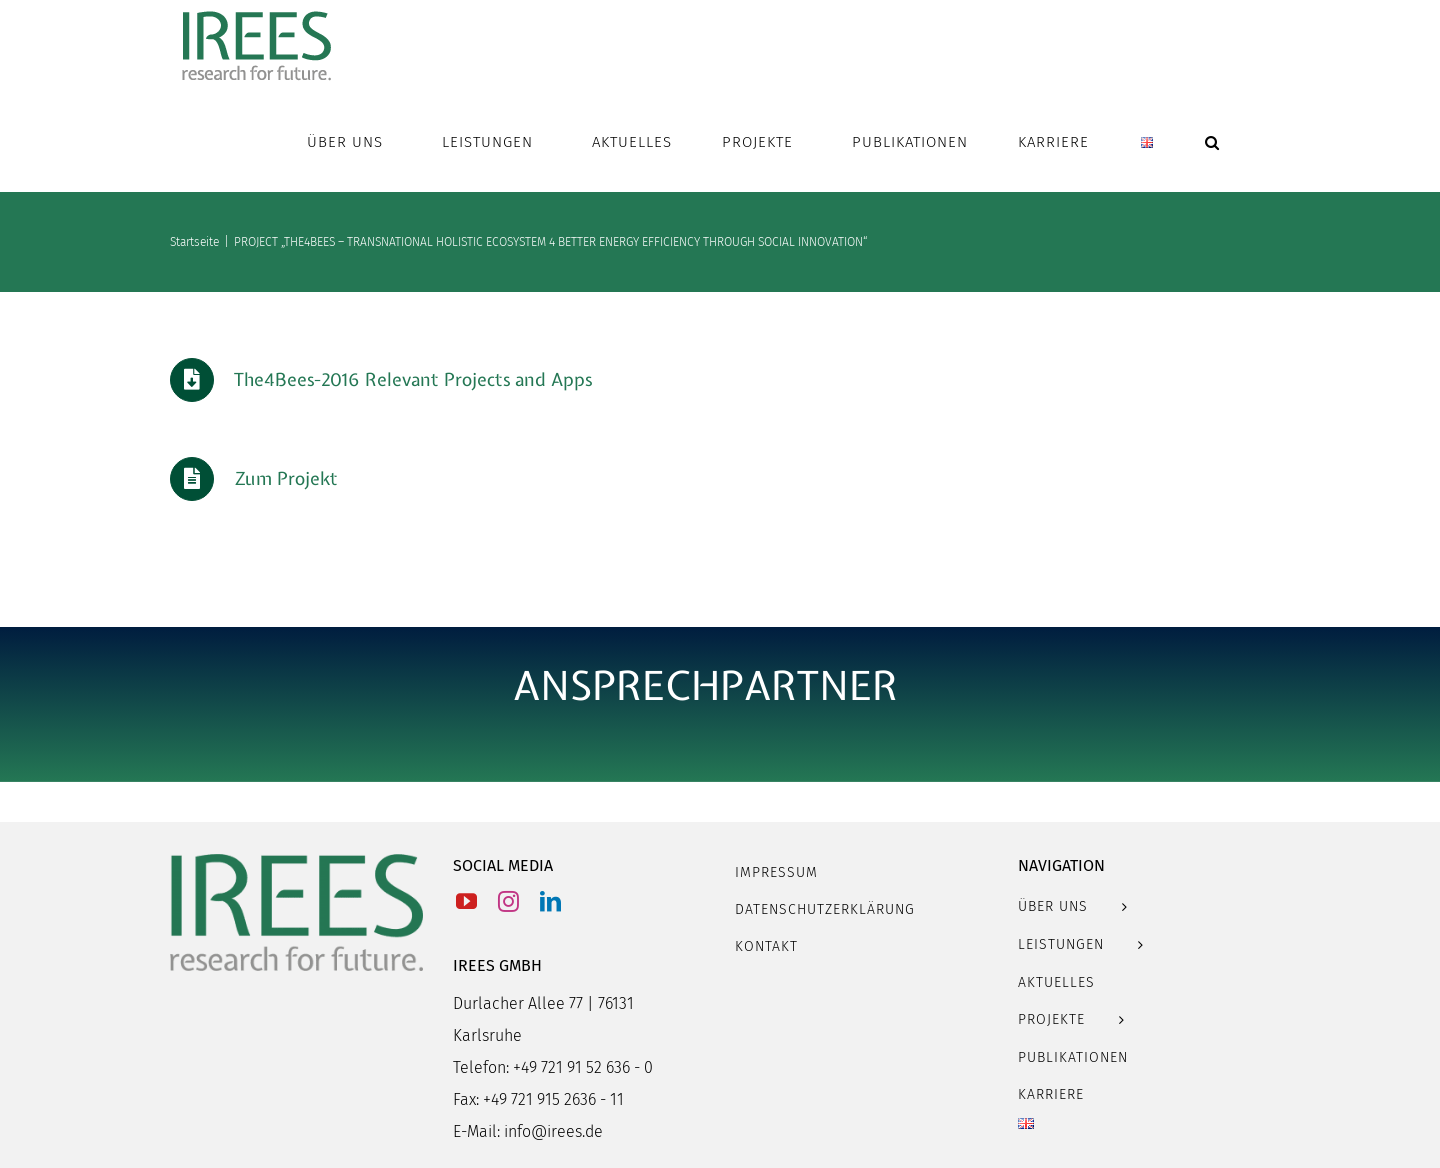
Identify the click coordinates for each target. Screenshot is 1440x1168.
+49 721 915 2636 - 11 (553, 1099)
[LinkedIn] (550, 901)
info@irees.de (553, 1131)
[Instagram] (508, 901)
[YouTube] (466, 901)
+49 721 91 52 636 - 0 (583, 1067)
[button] (1212, 142)
